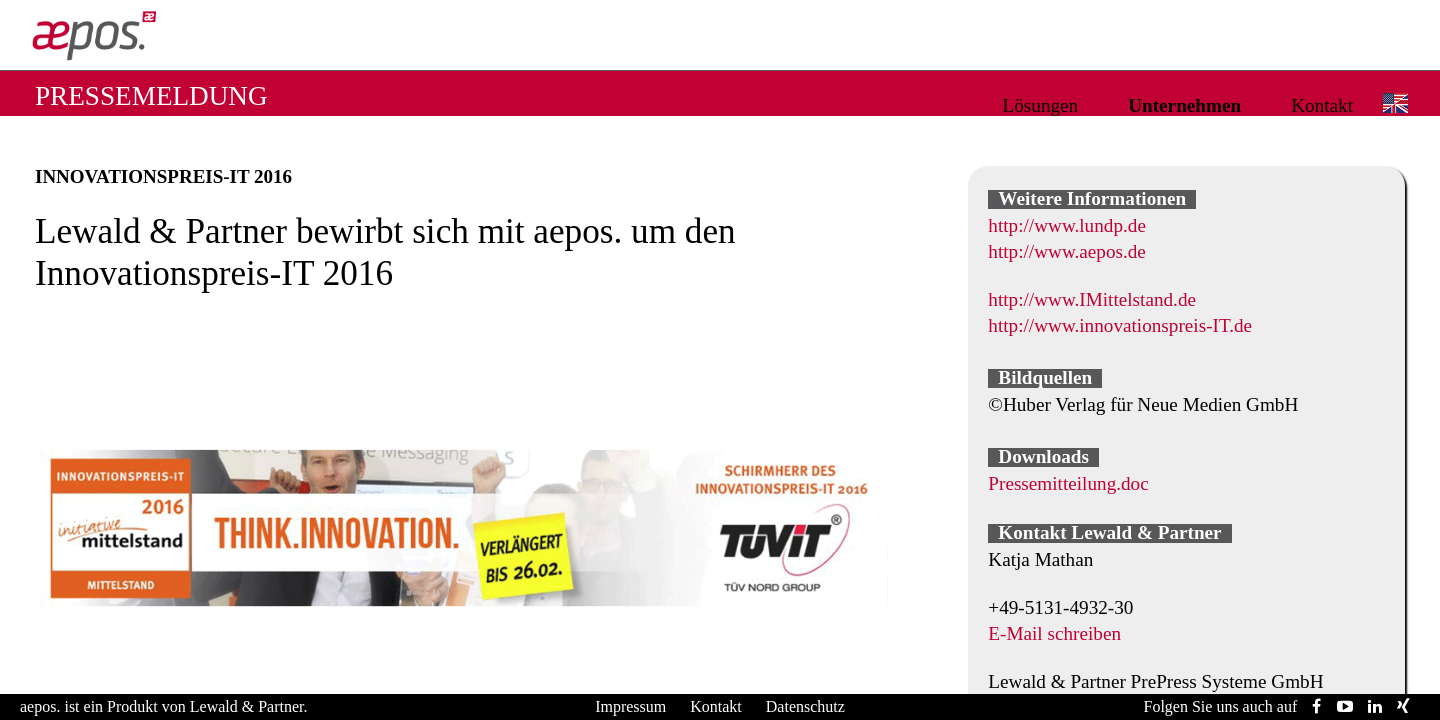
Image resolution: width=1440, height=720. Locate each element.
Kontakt (1322, 105)
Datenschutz (805, 706)
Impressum (630, 706)
